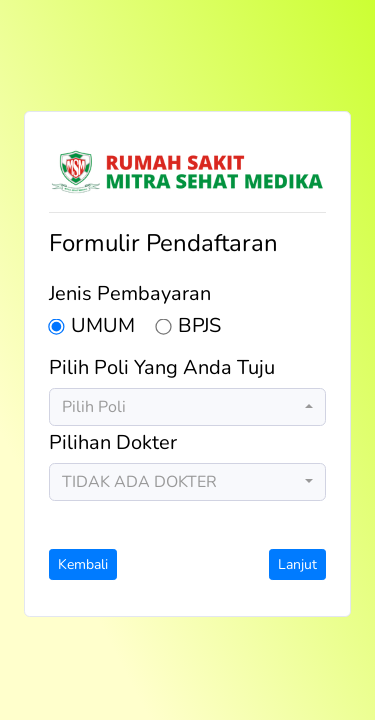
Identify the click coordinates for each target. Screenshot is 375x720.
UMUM (103, 327)
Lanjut (297, 564)
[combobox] (187, 407)
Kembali (83, 564)
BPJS (200, 327)
